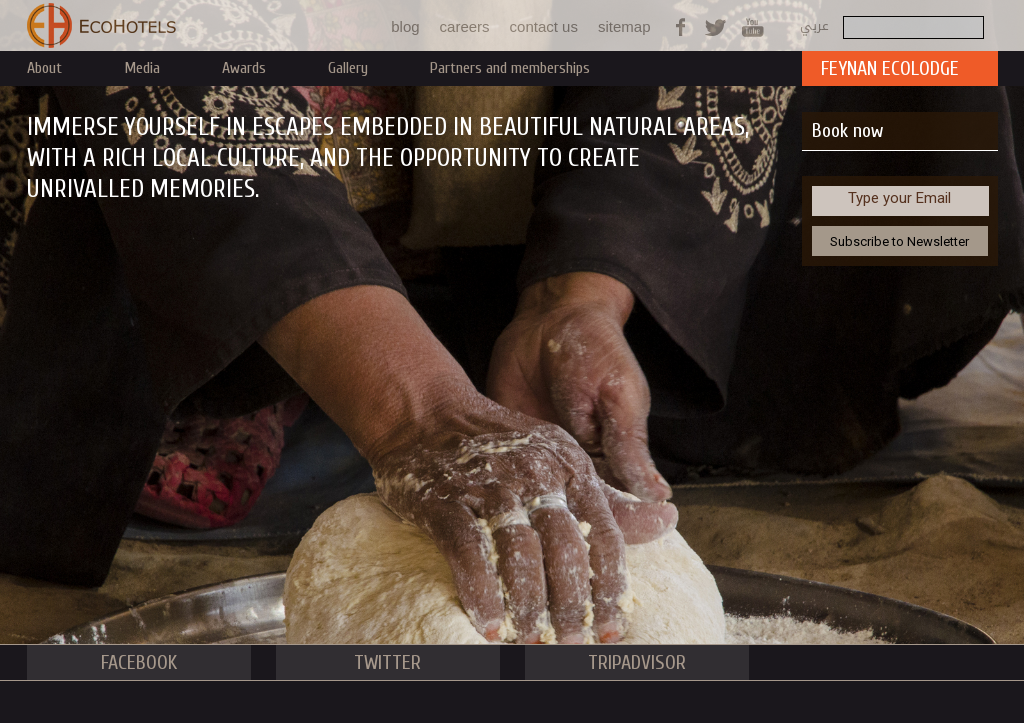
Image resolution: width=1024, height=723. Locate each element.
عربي (814, 25)
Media (142, 68)
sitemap (624, 26)
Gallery (348, 68)
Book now (847, 130)
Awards (244, 68)
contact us (544, 26)
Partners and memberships (510, 68)
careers (465, 26)
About (44, 68)
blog (405, 26)
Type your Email (899, 198)
